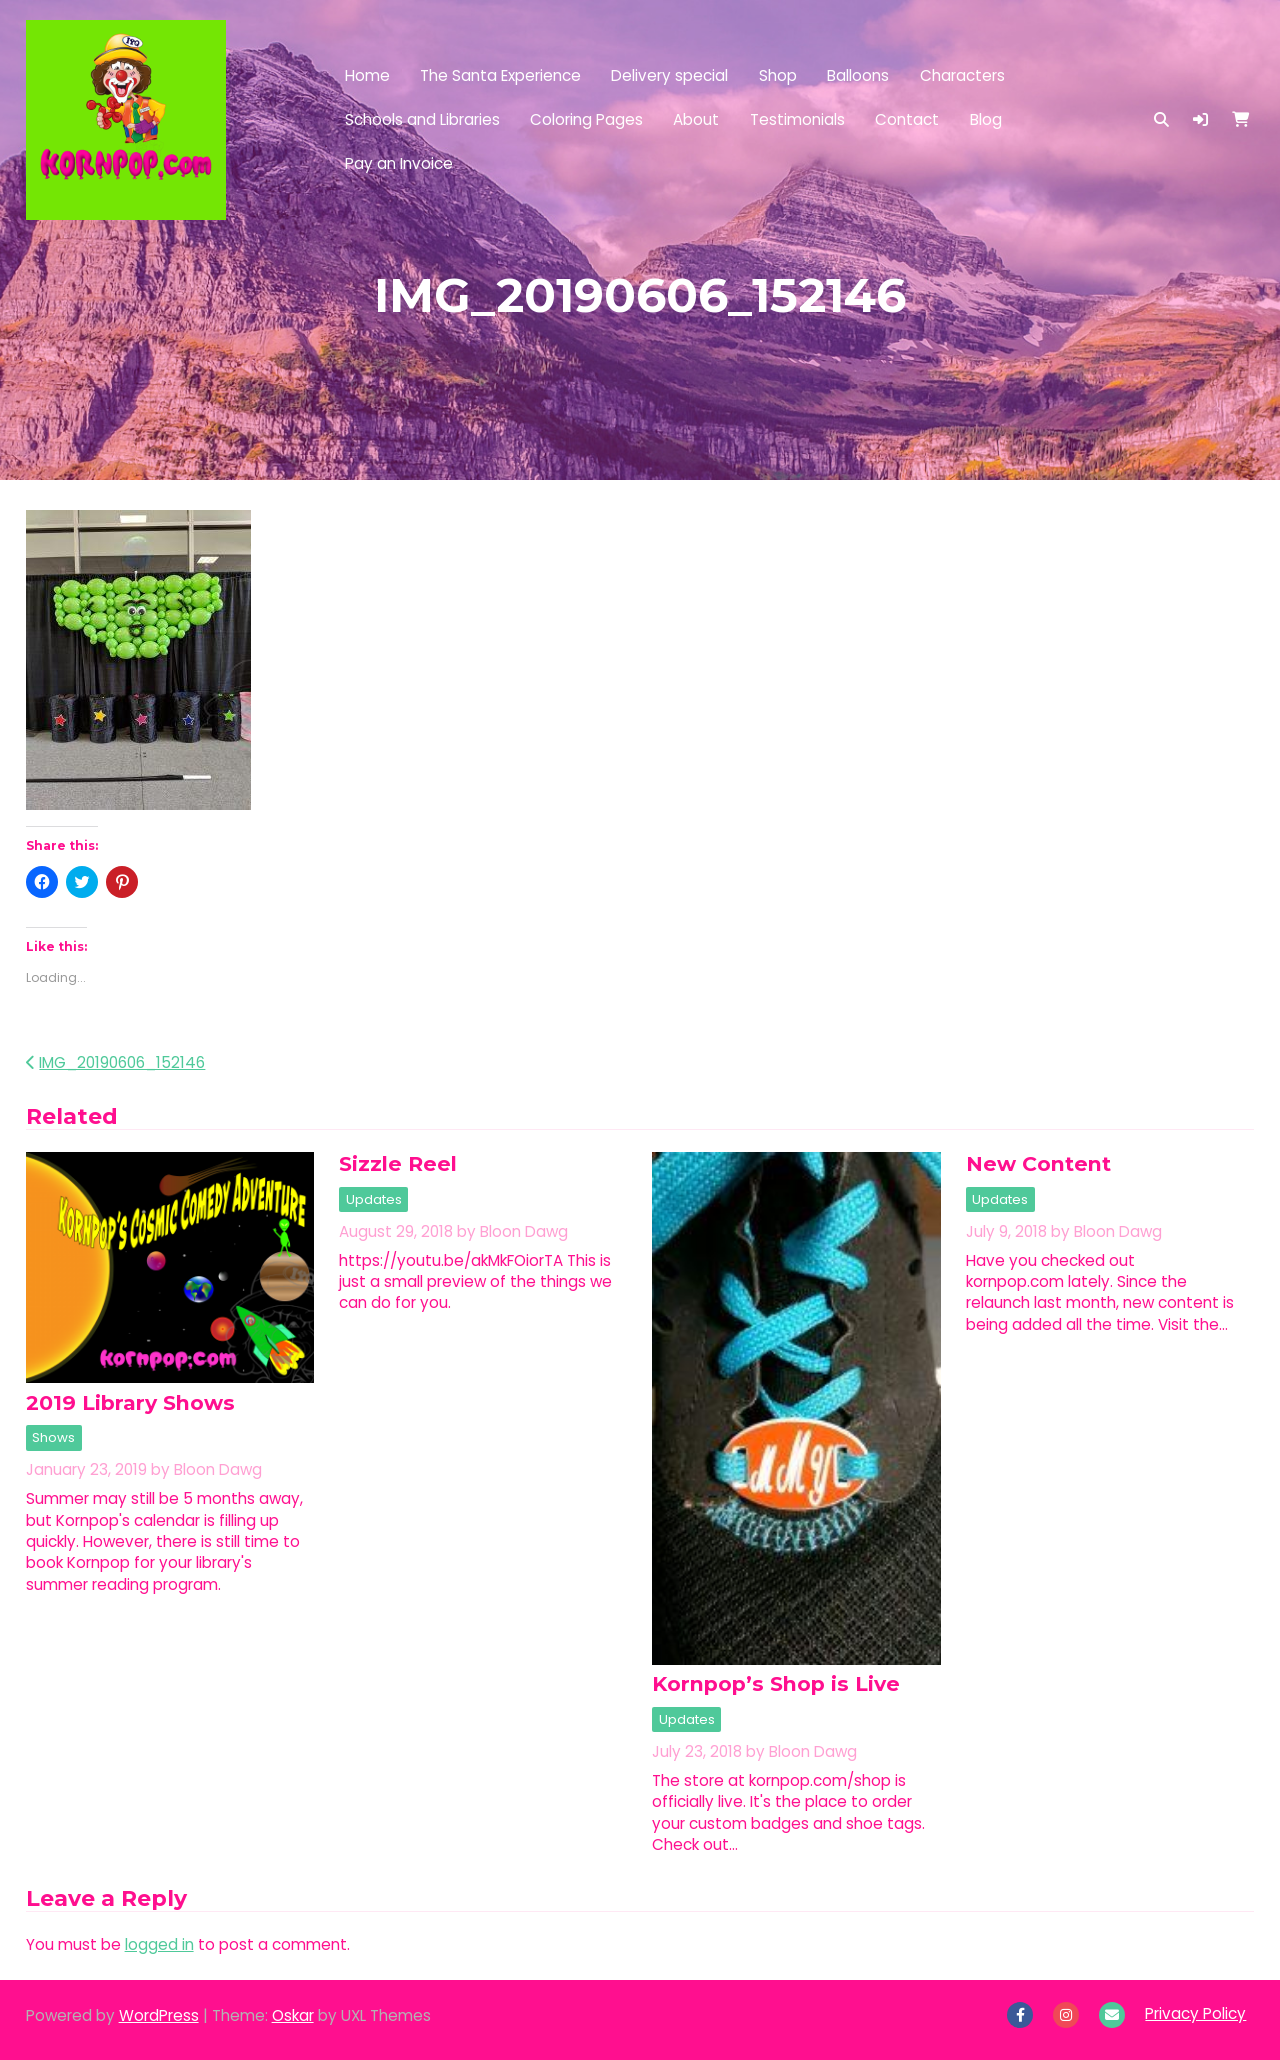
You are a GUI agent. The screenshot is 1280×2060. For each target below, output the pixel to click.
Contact (907, 119)
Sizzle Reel (398, 1163)
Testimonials (797, 119)
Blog (986, 119)
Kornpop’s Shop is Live (776, 1683)
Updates (374, 1199)
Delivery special (669, 75)
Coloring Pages (586, 119)
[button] (1200, 119)
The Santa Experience (500, 75)
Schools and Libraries (422, 119)
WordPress (159, 2015)
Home (367, 75)
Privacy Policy (1195, 2013)
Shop (778, 75)
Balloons (858, 75)
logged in (159, 1944)
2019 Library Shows (130, 1402)
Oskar (293, 2015)
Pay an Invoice (399, 163)
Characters (962, 75)
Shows (53, 1437)
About (696, 119)
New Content (1038, 1163)
